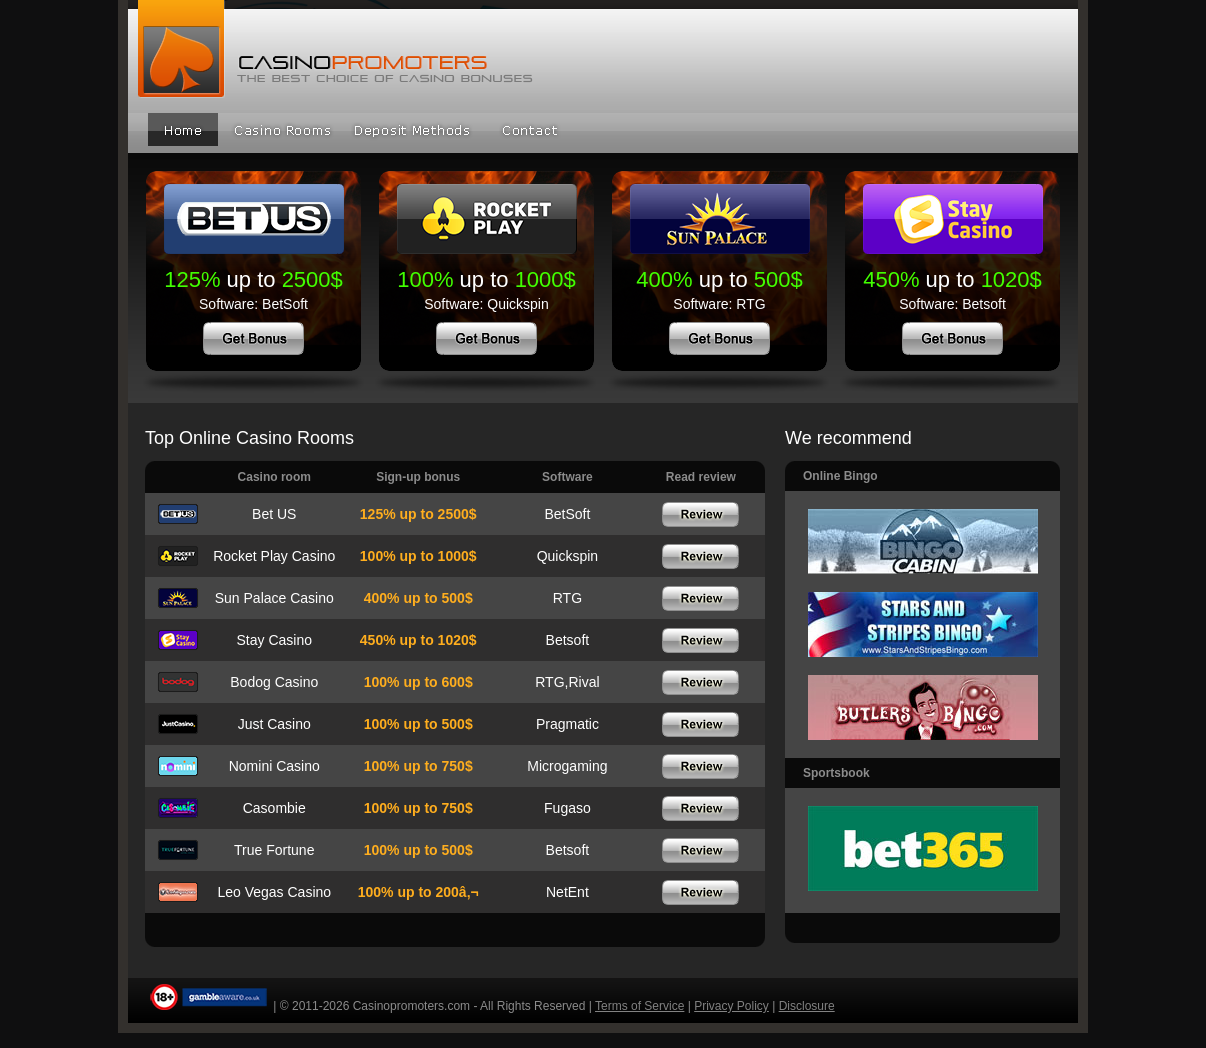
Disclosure (807, 1006)
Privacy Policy (731, 1006)
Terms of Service (639, 1006)
